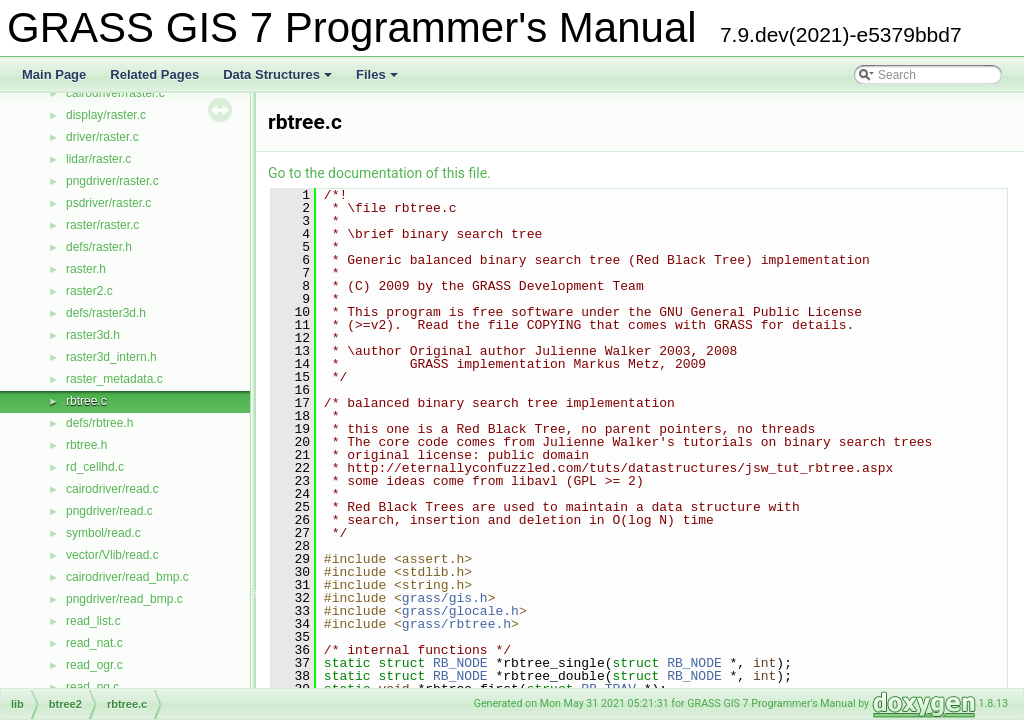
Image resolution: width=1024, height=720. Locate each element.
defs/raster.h (99, 247)
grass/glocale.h (460, 611)
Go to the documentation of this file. (379, 173)
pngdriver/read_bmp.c (124, 599)
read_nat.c (94, 643)
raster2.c (89, 291)
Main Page (54, 74)
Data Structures (279, 80)
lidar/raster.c (98, 159)
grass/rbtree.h (456, 624)
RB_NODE (460, 663)
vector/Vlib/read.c (112, 555)
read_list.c (93, 621)
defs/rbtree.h (99, 423)
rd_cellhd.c (95, 467)
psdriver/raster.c (108, 203)
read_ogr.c (94, 665)
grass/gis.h (445, 598)
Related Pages (154, 74)
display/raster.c (106, 115)
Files (378, 80)
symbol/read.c (103, 533)
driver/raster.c (102, 137)
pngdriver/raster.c (112, 181)
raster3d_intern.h (111, 357)
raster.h (86, 269)
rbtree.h (86, 445)
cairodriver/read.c (112, 489)
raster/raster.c (102, 225)
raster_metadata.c (114, 379)
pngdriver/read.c (109, 511)
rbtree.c (86, 401)
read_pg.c (92, 687)
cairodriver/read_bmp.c (127, 577)
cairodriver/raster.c (115, 93)
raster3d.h (93, 335)
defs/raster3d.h (106, 313)
